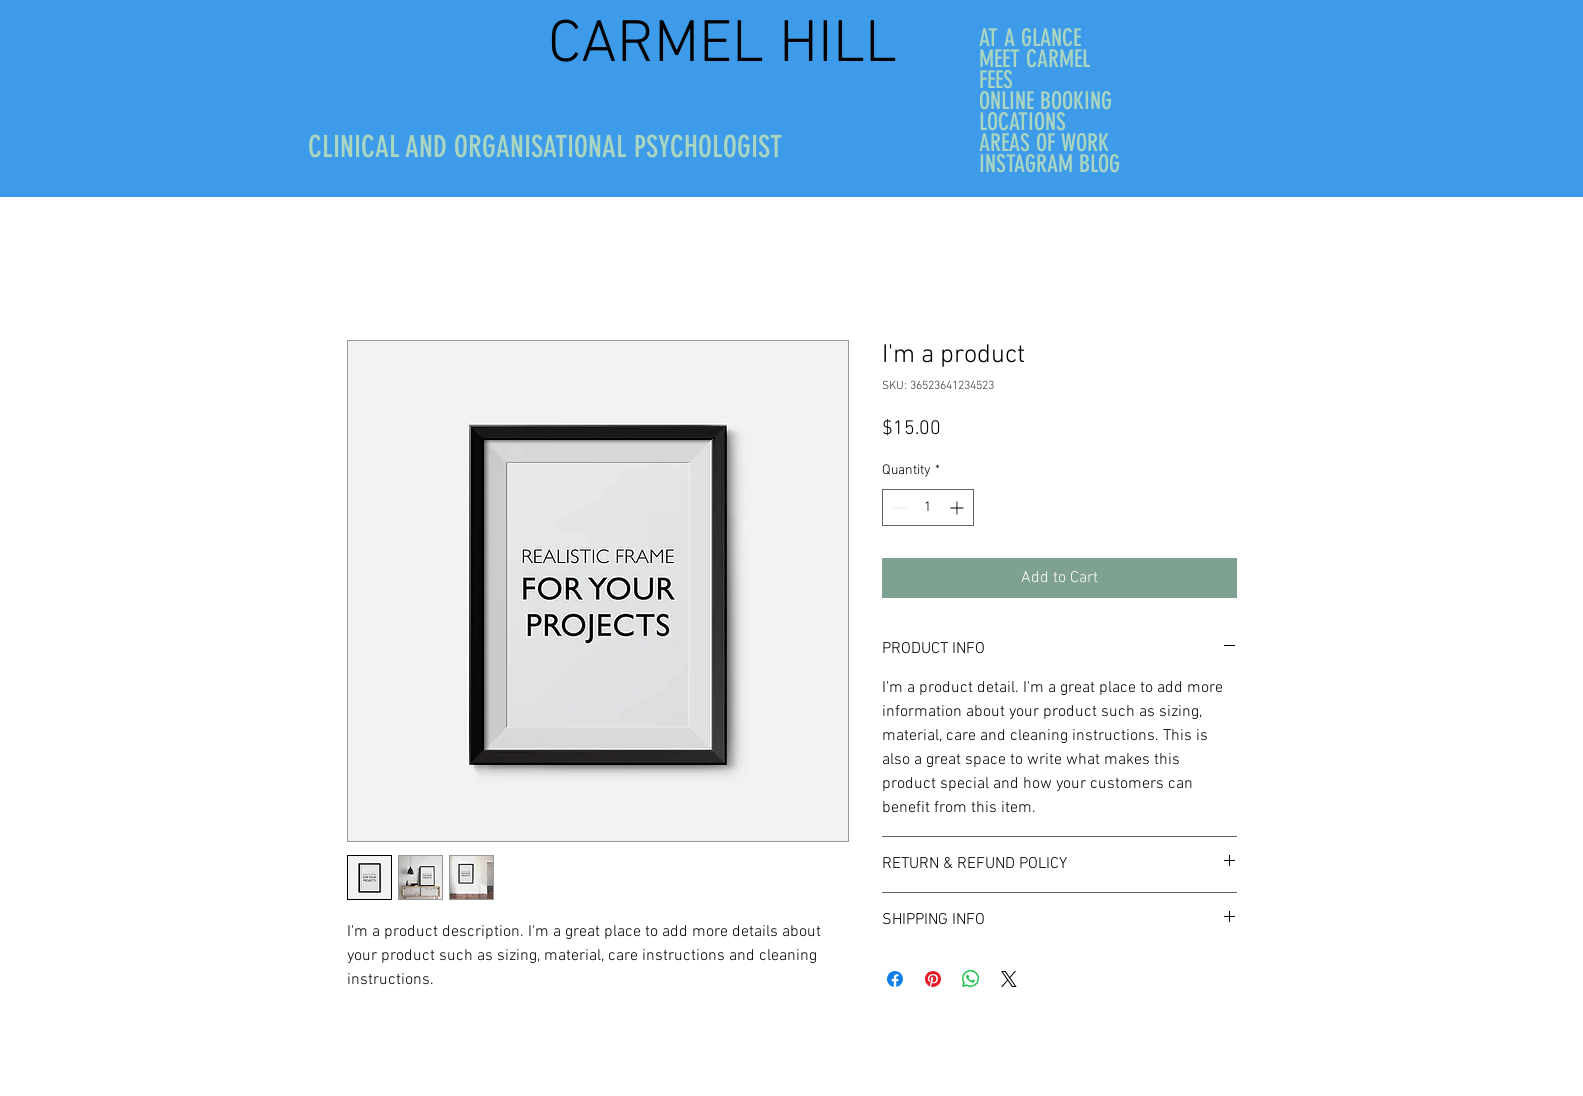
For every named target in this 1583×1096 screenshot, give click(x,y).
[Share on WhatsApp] (971, 979)
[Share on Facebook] (895, 979)
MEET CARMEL (1034, 59)
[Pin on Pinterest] (933, 979)
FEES (996, 80)
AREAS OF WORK (1044, 143)
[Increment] (958, 507)
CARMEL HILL (730, 46)
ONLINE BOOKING (1045, 101)
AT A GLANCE (1030, 38)
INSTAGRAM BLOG (1049, 164)
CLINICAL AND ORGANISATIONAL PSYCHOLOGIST (545, 147)
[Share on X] (1009, 979)
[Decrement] (897, 507)
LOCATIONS (1022, 122)
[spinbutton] (928, 507)
